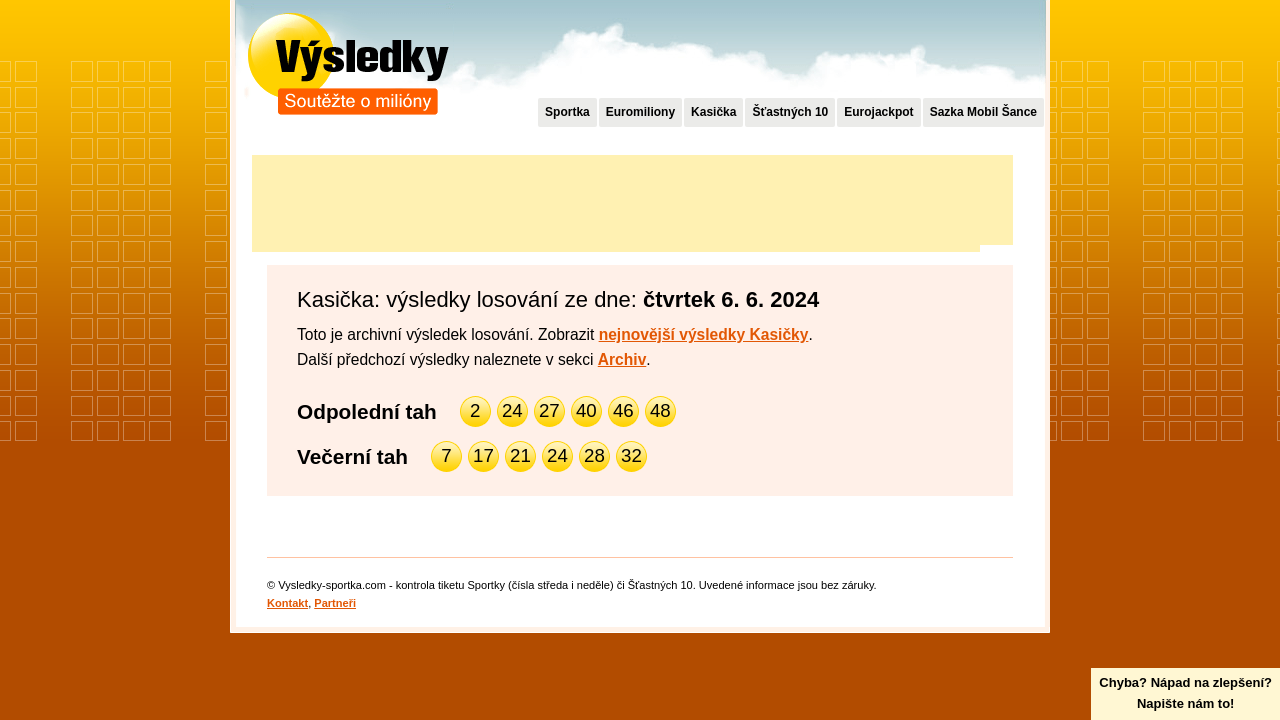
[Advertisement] (616, 200)
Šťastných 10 (790, 112)
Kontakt (287, 603)
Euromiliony (640, 112)
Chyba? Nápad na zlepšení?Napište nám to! (1185, 693)
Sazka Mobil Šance (983, 112)
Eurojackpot (878, 112)
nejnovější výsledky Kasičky (704, 334)
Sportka (567, 112)
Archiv (622, 359)
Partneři (335, 603)
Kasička (713, 112)
